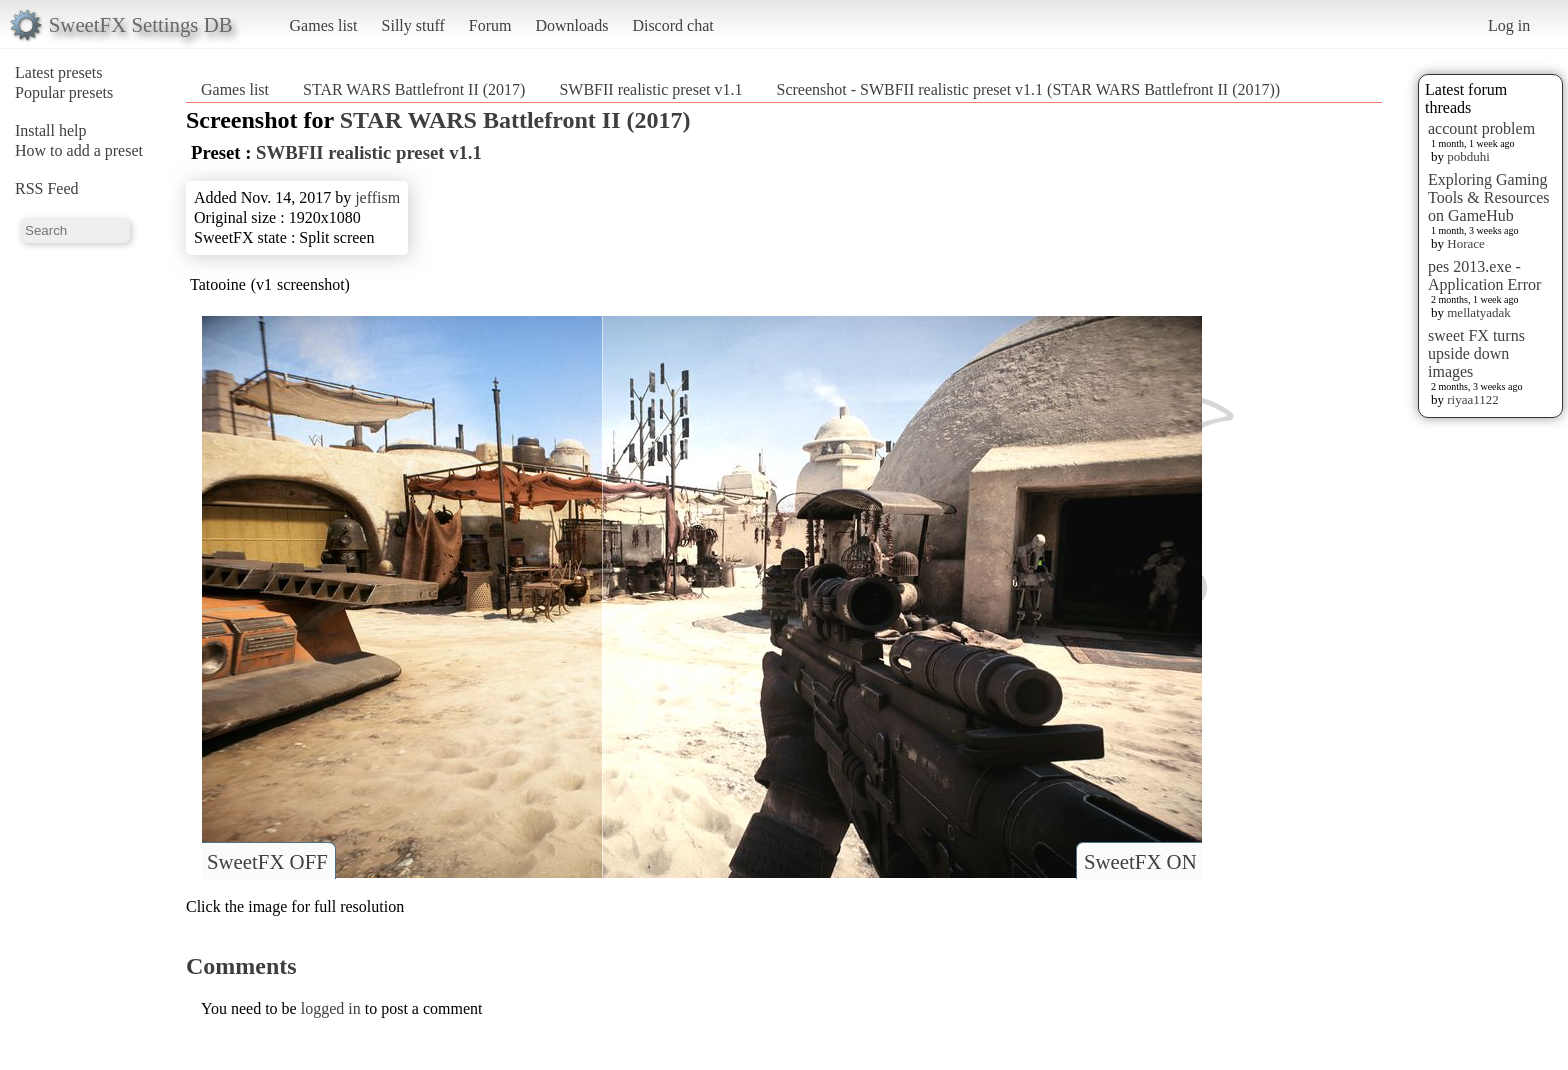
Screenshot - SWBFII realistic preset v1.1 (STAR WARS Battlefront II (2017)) (1028, 89)
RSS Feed (47, 188)
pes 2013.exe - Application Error (1484, 275)
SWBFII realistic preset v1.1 (650, 89)
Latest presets (59, 72)
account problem (1481, 128)
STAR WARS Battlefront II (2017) (414, 89)
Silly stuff (413, 25)
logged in (331, 1008)
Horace (1466, 243)
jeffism (377, 197)
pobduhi (1468, 156)
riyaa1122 (1473, 399)
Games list (324, 25)
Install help (51, 130)
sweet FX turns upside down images (1476, 353)
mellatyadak (1479, 312)
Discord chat (672, 25)
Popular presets (64, 92)
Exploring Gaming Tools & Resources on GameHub (1489, 197)
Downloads (571, 25)
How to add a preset (79, 150)
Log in (1509, 25)
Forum (490, 25)
